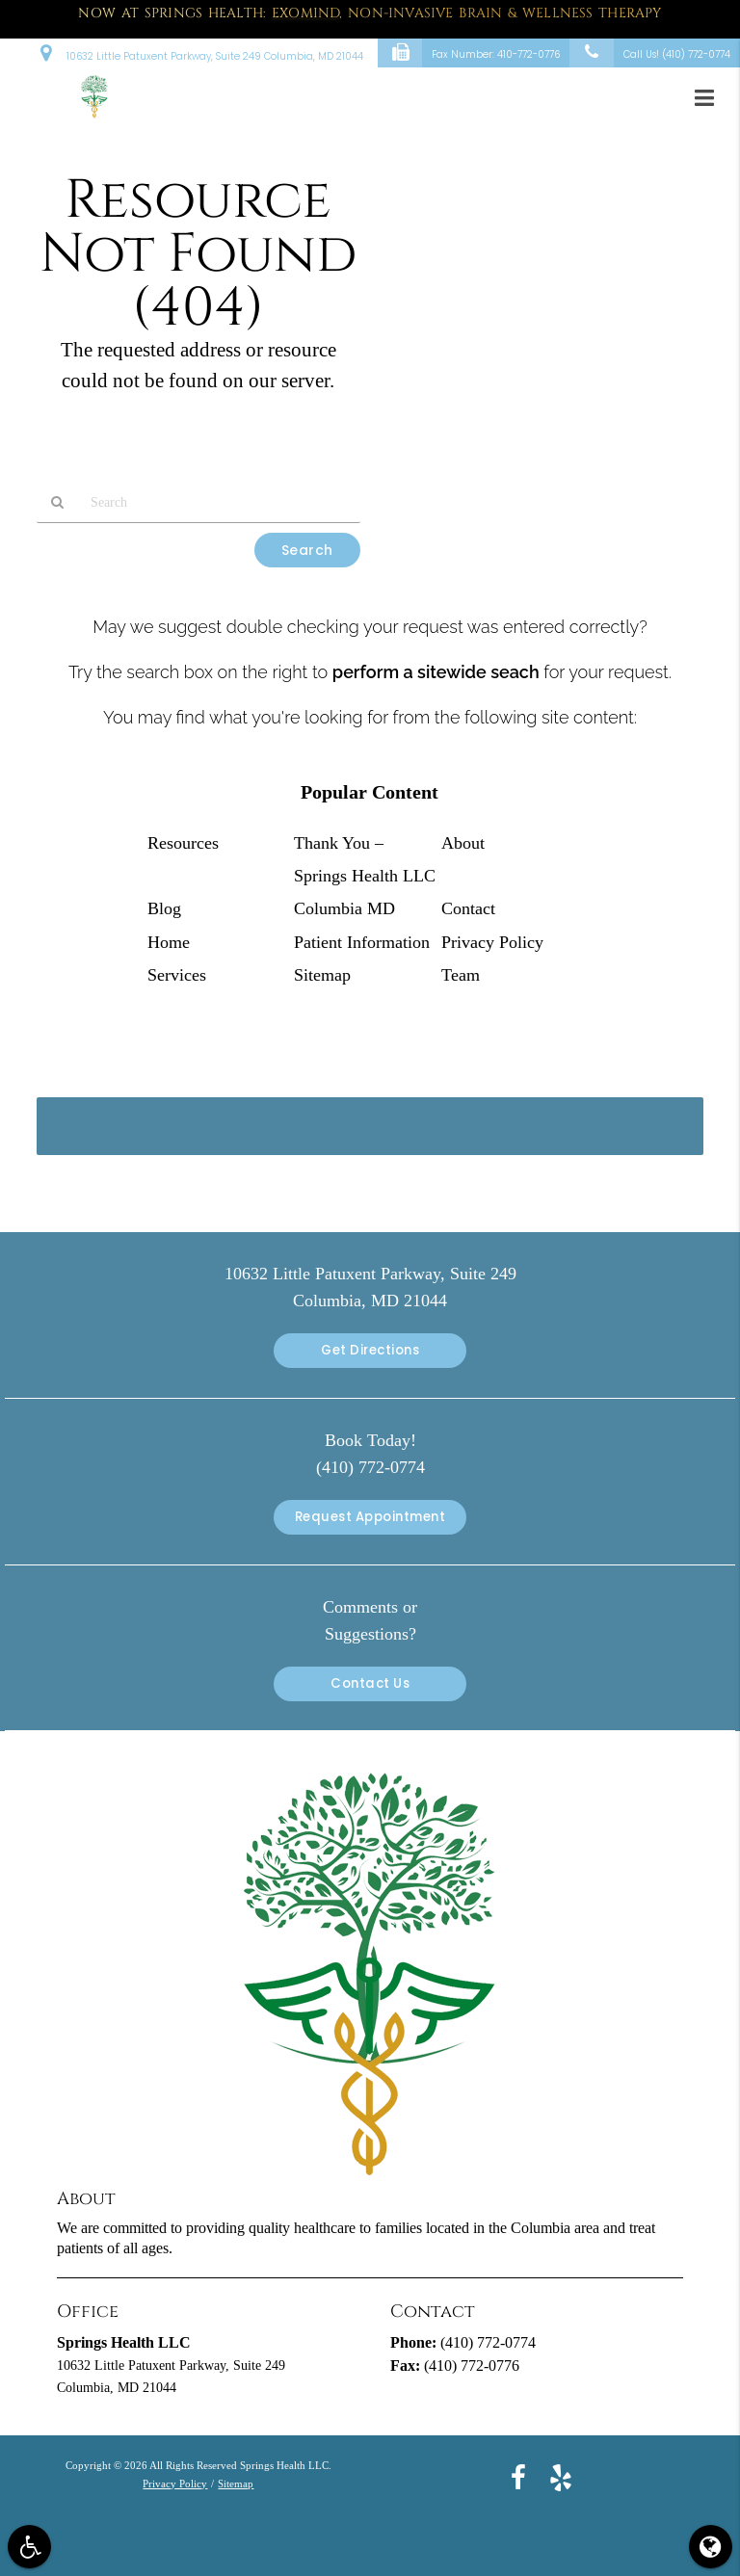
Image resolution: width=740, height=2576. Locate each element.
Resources (183, 843)
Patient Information (362, 942)
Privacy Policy (492, 942)
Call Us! (649, 53)
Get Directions (370, 1350)
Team (460, 975)
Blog (164, 908)
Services (176, 975)
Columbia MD (344, 908)
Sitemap (322, 975)
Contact (468, 908)
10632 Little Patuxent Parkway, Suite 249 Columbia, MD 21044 (201, 52)
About (463, 843)
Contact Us (370, 1683)
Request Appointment (370, 1517)
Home (168, 942)
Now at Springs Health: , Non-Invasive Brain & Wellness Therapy (369, 13)
